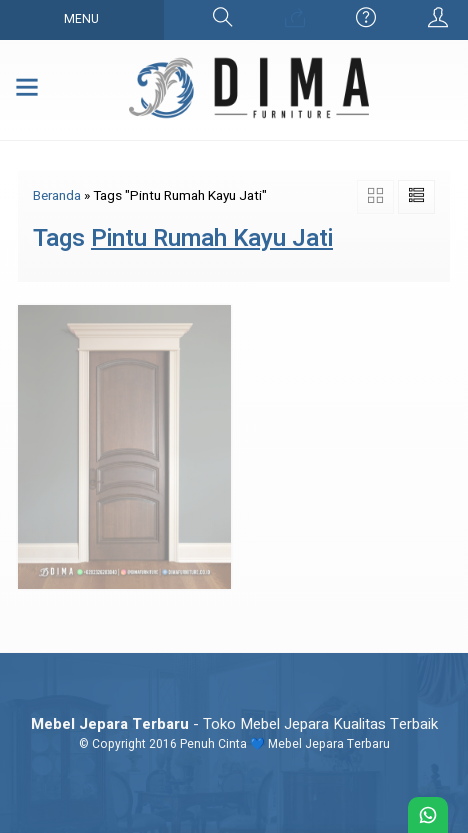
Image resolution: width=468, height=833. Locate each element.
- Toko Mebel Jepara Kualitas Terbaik (234, 724)
